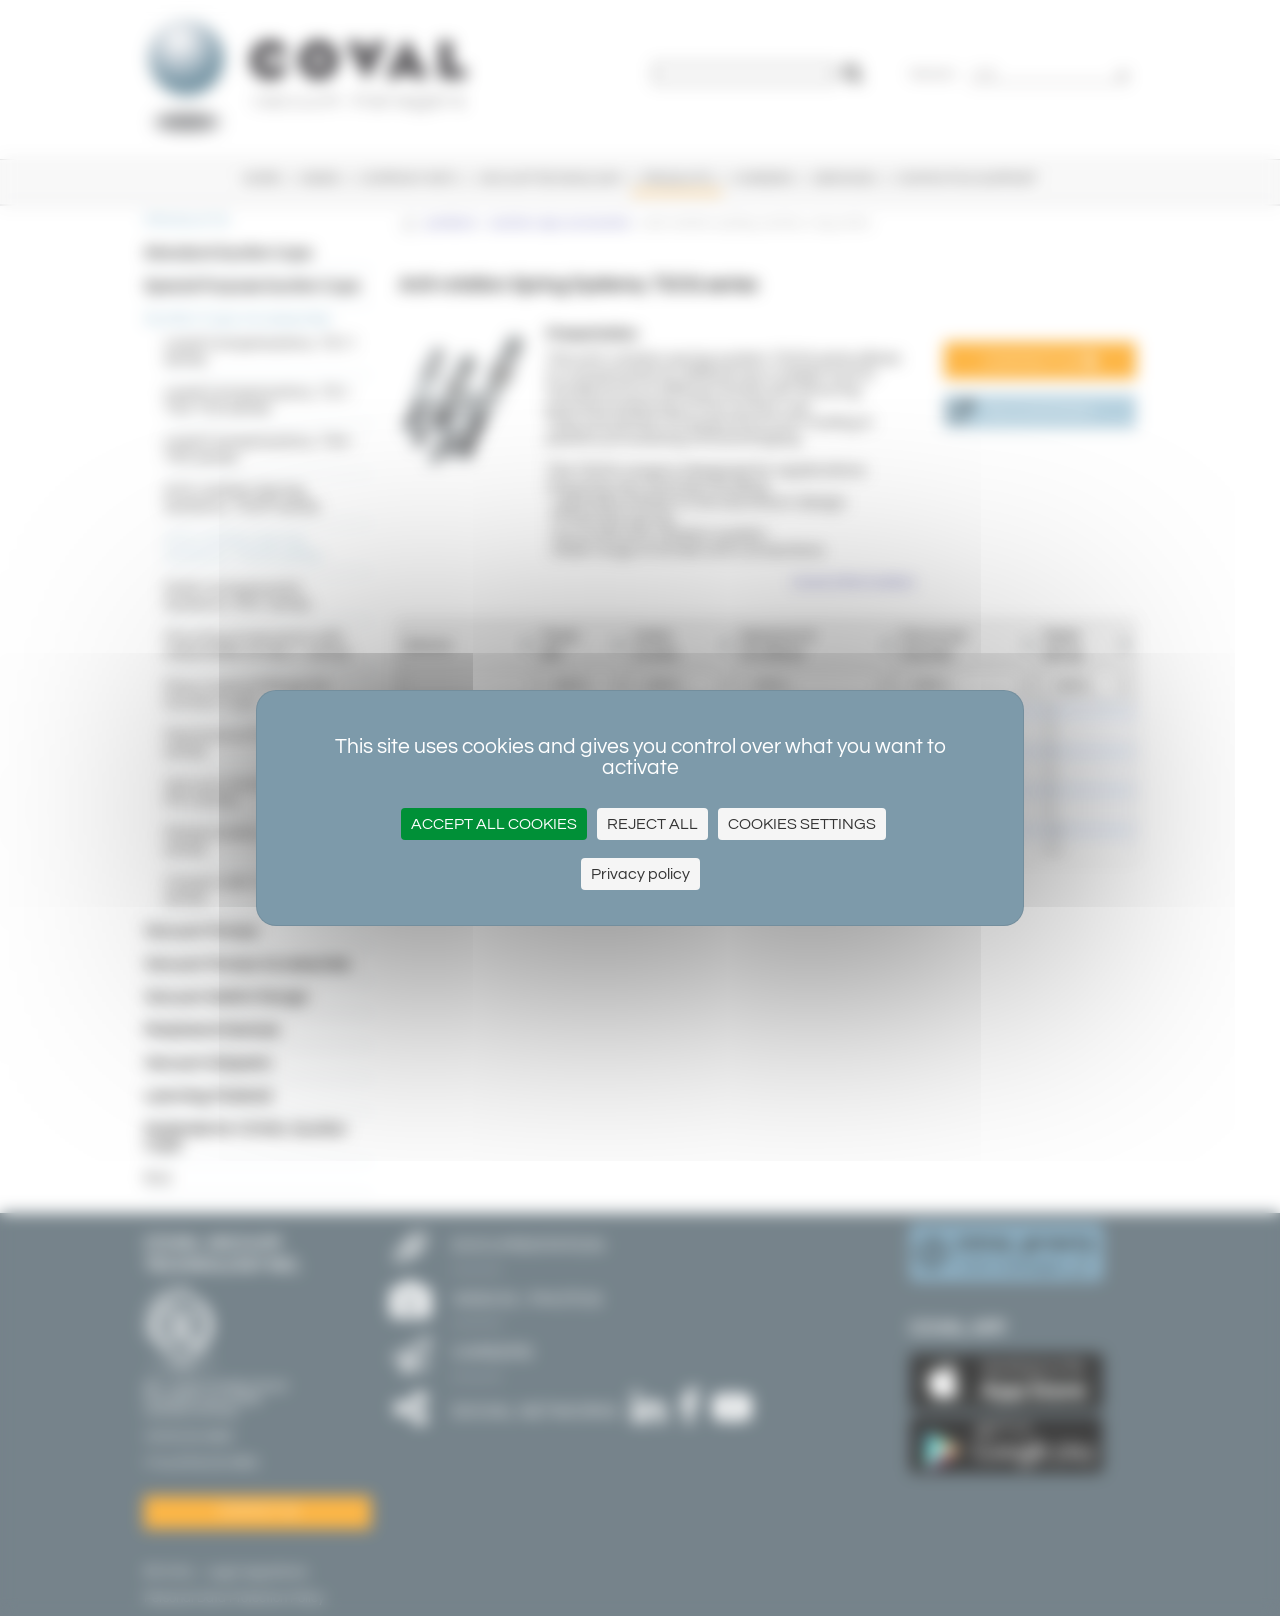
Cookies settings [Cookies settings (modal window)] (802, 824)
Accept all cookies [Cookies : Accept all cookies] (494, 824)
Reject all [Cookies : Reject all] (652, 824)
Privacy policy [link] (640, 874)
